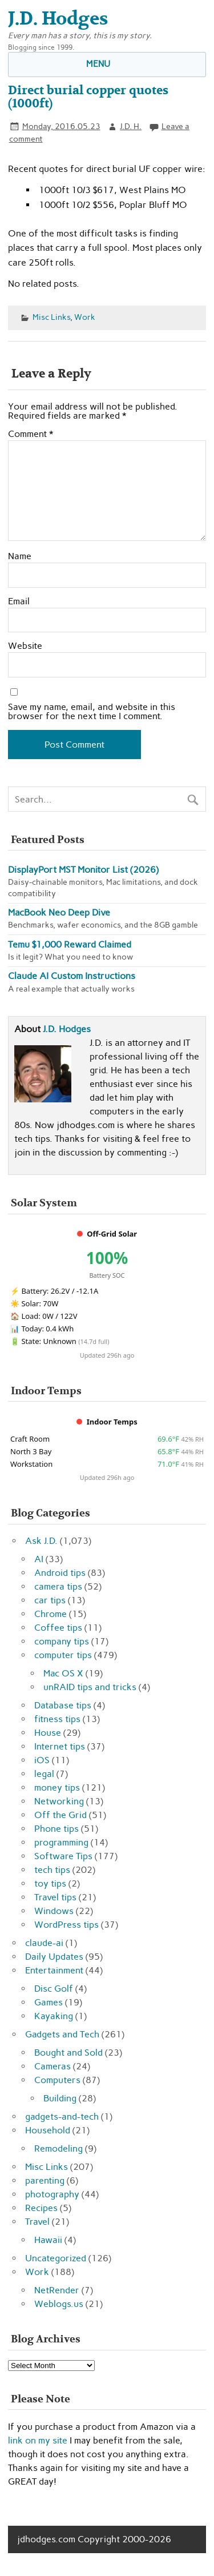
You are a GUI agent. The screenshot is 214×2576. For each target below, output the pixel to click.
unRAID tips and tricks (89, 1687)
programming (61, 1842)
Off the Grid (60, 1814)
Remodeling (58, 2148)
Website (25, 646)
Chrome (50, 1613)
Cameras (52, 2066)
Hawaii (48, 2239)
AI (38, 1559)
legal (44, 1773)
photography (52, 2194)
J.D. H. (131, 126)
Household (47, 2130)
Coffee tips (58, 1627)
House (47, 1732)
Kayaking (53, 2016)
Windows (54, 1910)
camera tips (58, 1586)
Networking (59, 1801)
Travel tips (55, 1897)
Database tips (62, 1705)
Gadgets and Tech (62, 2034)
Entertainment (54, 1970)
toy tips (50, 1883)
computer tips (63, 1655)
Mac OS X (63, 1673)
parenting (44, 2180)
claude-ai (44, 1942)
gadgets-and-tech (62, 2116)
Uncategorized (55, 2258)
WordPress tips (66, 1924)
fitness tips (57, 1719)
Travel (37, 2221)
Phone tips (56, 1828)
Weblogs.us (58, 2303)
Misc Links (51, 317)
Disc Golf (53, 1988)
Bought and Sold (68, 2052)
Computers (57, 2080)
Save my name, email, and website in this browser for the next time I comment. (91, 712)
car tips (50, 1600)
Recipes (41, 2207)
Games (48, 2002)
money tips (57, 1787)
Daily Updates (54, 1956)
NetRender (56, 2290)
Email (19, 601)
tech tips (52, 1869)
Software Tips (63, 1856)
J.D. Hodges (67, 1029)
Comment (30, 434)
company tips (61, 1641)
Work (84, 317)
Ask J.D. (41, 1540)
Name (19, 556)
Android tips (60, 1572)
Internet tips (59, 1746)
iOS (42, 1760)
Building (59, 2098)
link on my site (37, 2440)
